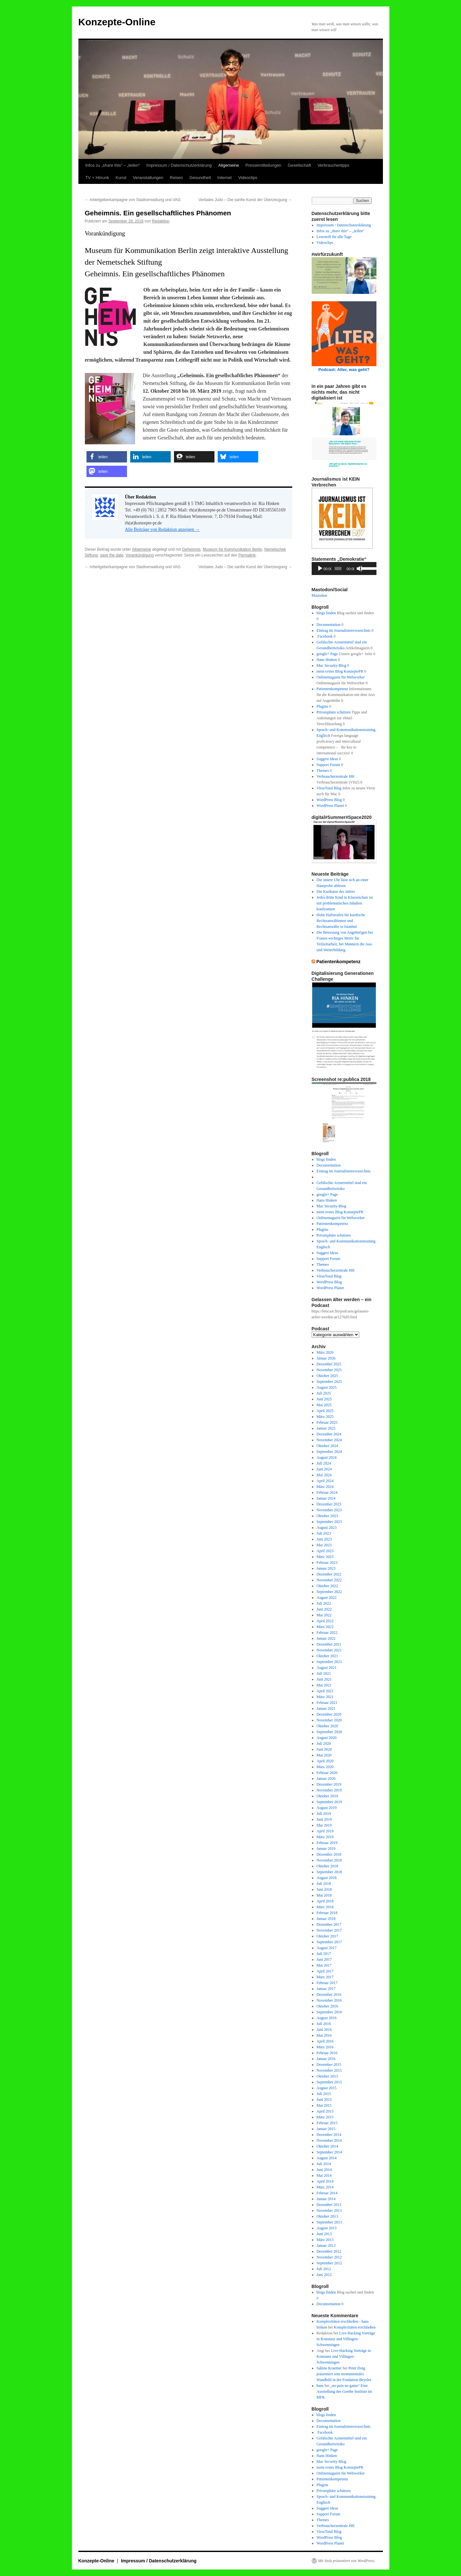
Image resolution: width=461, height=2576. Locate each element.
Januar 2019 (326, 1848)
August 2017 (327, 1948)
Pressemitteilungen (264, 165)
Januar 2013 (326, 2245)
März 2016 (325, 2047)
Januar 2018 (326, 1918)
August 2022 (327, 1597)
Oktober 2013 (327, 2216)
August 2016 (327, 2018)
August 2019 (327, 1807)
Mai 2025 (324, 1405)
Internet (224, 177)
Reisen (176, 177)
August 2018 (327, 1877)
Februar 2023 (327, 1562)
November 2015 (329, 2070)
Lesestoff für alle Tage (334, 236)
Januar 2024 (326, 1498)
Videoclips (247, 177)
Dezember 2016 (329, 1994)
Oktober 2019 (327, 1796)
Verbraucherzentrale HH (335, 776)
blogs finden (326, 613)
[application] (344, 568)
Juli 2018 (324, 1883)
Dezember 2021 (329, 1644)
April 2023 (325, 1551)
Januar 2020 (326, 1778)
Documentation (328, 624)
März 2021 (325, 1697)
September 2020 (329, 1732)
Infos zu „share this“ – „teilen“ (113, 165)
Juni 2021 (324, 1679)
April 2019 (325, 1831)
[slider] (338, 568)
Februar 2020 (327, 1772)
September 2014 (329, 2152)
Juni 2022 (324, 1609)
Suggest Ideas (327, 759)
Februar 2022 (327, 1632)
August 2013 (327, 2228)
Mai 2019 (324, 1825)
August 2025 (327, 1387)
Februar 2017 (327, 1983)
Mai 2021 (324, 1685)
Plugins (322, 706)
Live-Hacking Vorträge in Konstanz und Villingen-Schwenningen (346, 2339)
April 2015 (325, 2111)
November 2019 (329, 1790)
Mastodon (319, 595)
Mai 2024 (324, 1475)
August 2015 (327, 2088)
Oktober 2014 (327, 2146)
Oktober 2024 (327, 1446)
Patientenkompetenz (332, 689)
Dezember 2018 (329, 1854)
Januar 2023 (326, 1568)
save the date (111, 555)
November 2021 (329, 1650)
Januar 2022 (326, 1638)
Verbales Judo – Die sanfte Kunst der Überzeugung (245, 200)
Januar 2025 (326, 1428)
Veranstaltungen (148, 177)
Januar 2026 (326, 1358)
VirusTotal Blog (329, 788)
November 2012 (329, 2257)
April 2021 (325, 1691)
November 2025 (329, 1370)
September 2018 (329, 1872)
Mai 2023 (324, 1545)
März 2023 (325, 1556)
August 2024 (327, 1457)
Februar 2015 (327, 2123)
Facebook (325, 636)
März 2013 (325, 2239)
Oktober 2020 (327, 1726)
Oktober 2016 (327, 2006)
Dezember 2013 (329, 2204)
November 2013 (329, 2210)
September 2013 (329, 2222)
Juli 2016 (324, 2023)
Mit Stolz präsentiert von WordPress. (346, 2560)
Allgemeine (228, 165)
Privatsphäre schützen (334, 712)
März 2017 (325, 1977)
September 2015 (329, 2082)
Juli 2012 (324, 2269)
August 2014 (327, 2158)
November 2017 (329, 1930)
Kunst (121, 177)
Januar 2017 (326, 1988)
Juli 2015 (324, 2093)
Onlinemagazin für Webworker (341, 677)
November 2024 (329, 1440)
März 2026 (325, 1352)
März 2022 (325, 1626)
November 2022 (329, 1580)
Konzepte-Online (117, 22)
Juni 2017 (324, 1959)
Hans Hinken (327, 659)
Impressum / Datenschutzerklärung (179, 165)
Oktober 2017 (327, 1936)
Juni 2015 (324, 2099)
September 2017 (329, 1942)
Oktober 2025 (327, 1375)
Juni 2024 (324, 1469)
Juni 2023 (324, 1539)
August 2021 (327, 1667)
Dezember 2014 (329, 2134)
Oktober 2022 (327, 1586)
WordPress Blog (329, 799)
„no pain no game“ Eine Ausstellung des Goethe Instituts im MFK (344, 2391)
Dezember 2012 (329, 2251)
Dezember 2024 (329, 1434)
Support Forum (328, 764)
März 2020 (325, 1767)
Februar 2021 (327, 1702)
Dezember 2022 (329, 1574)
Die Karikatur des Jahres (336, 891)
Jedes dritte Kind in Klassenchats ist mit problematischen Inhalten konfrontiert (345, 903)
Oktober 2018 (327, 1866)
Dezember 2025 (329, 1364)
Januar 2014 (326, 2199)
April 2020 (325, 1761)
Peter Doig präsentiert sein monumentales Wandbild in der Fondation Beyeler (344, 2374)
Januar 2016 (326, 2058)
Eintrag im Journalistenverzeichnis (344, 630)
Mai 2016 (324, 2035)
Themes (323, 770)
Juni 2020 (324, 1749)
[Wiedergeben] (320, 568)
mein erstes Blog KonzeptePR (340, 671)
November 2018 (329, 1860)
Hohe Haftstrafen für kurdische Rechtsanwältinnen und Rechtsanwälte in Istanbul (341, 921)
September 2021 (329, 1661)
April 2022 (325, 1621)
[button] (106, 456)
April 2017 (325, 1971)
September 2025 (329, 1381)
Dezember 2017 (329, 1924)
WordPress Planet (330, 805)
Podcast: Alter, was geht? (344, 369)
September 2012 (329, 2263)
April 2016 (325, 2041)
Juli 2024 (324, 1463)
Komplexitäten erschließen (354, 2327)
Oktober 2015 (327, 2076)
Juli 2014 (324, 2164)
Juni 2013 (324, 2234)
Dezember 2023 (329, 1504)
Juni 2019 (324, 1819)
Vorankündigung (140, 555)
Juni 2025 (324, 1399)
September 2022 (329, 1591)
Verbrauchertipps (333, 165)
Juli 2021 (324, 1673)
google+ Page (327, 654)
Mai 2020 (324, 1755)
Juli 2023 (324, 1533)
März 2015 (325, 2117)
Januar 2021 (326, 1708)
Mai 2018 (324, 1895)
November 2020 (329, 1720)
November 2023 (329, 1510)
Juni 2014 (324, 2169)
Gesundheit (200, 177)
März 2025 (325, 1416)
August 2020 (327, 1737)
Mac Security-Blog (331, 665)
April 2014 (325, 2181)
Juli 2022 (324, 1603)
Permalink (247, 555)
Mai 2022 (324, 1615)
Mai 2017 (324, 1965)
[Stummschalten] (359, 568)
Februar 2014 (327, 2193)
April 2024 (325, 1481)
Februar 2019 (327, 1842)
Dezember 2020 (329, 1714)
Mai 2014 (324, 2175)
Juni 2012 (324, 2274)
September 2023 (329, 1521)
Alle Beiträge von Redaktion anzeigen (162, 529)
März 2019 (325, 1837)
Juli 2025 (324, 1393)
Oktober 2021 (327, 1656)
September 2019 (329, 1802)
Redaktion (160, 221)
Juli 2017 (324, 1953)
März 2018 (325, 1907)
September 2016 (329, 2012)
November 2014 (329, 2140)
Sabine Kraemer (329, 2368)
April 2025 (325, 1410)
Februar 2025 (327, 1422)
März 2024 (325, 1486)
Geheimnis (191, 549)
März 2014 (325, 2187)
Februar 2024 (327, 1492)
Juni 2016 (324, 2029)
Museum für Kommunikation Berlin (232, 549)
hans (320, 2385)
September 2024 (329, 1451)
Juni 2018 (324, 1889)
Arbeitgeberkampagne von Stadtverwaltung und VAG (133, 200)
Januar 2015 (326, 2129)
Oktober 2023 (327, 1516)
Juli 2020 (324, 1743)
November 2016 (329, 2000)
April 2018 (325, 1901)
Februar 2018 (327, 1913)
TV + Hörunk (97, 177)
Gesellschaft (299, 165)
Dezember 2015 (329, 2064)
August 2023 (327, 1527)
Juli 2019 (324, 1813)
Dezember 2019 (329, 1784)
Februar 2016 (327, 2053)
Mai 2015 (324, 2105)
